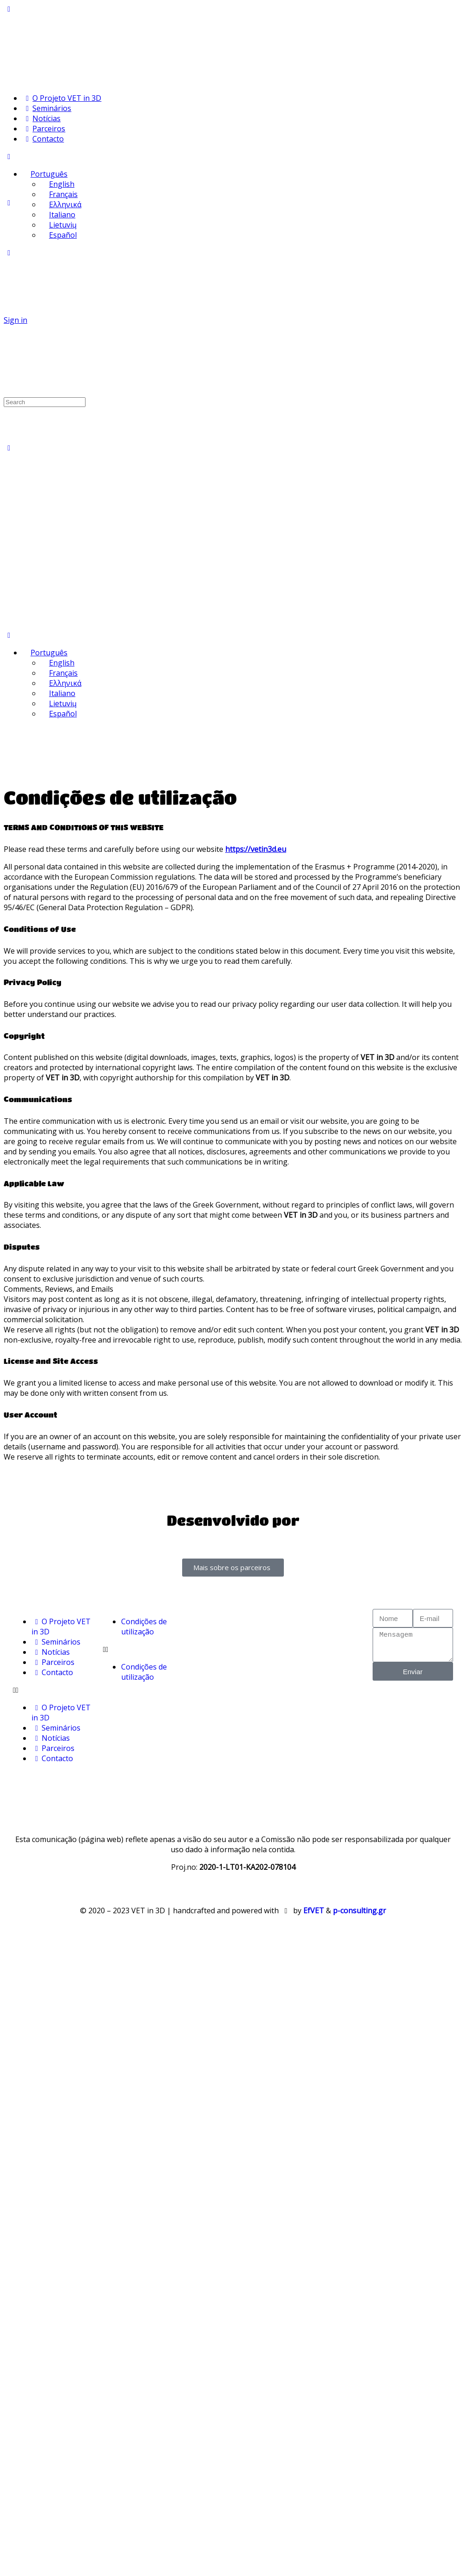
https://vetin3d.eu (255, 849)
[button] (53, 1690)
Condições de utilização (144, 1626)
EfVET (313, 1910)
